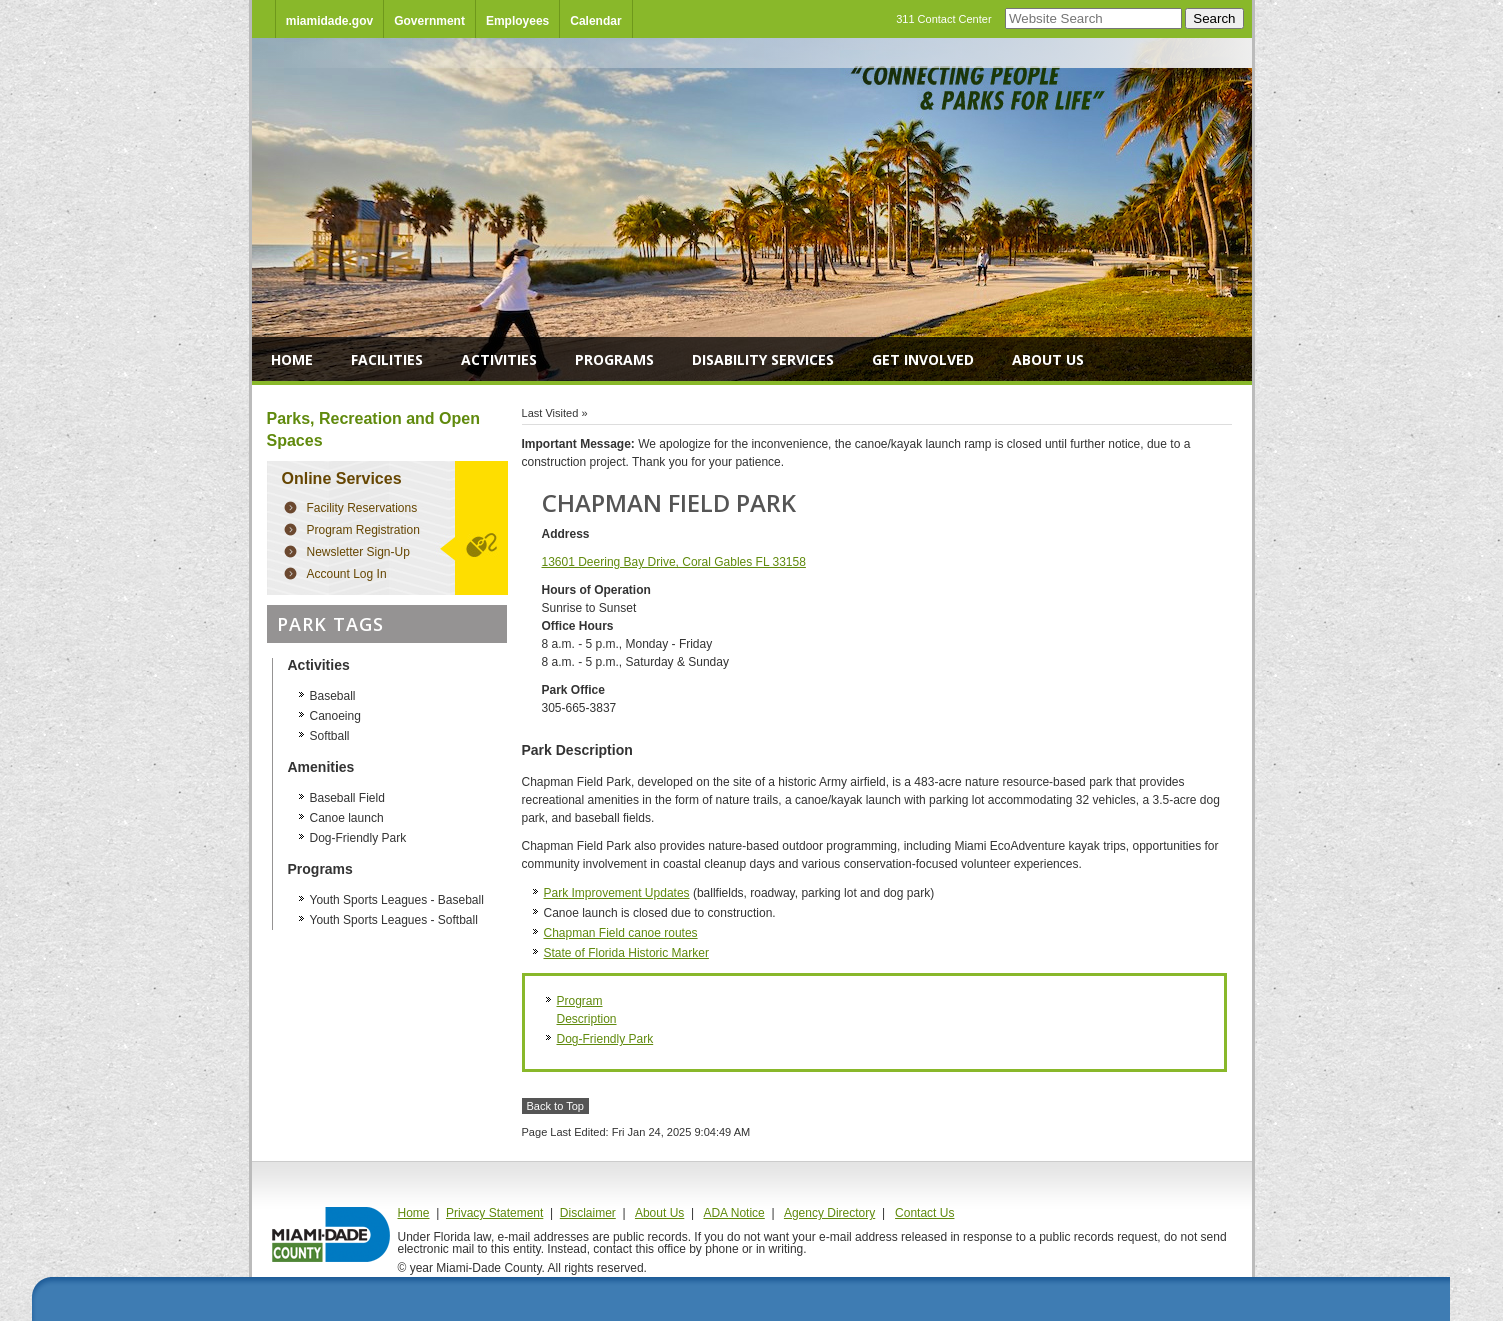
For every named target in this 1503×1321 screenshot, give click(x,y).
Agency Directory (829, 1213)
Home (292, 359)
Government (429, 21)
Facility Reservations (362, 508)
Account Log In (347, 574)
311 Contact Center (943, 19)
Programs (614, 359)
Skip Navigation (252, 0)
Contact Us (924, 1213)
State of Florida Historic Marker (626, 953)
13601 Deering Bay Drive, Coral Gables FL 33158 (674, 562)
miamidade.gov (329, 21)
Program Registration (363, 530)
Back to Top (555, 1106)
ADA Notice (733, 1213)
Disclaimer (588, 1213)
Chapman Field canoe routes (621, 933)
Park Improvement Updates (617, 893)
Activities (499, 359)
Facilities (387, 359)
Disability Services (763, 359)
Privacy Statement (494, 1213)
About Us (1048, 359)
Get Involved (923, 359)
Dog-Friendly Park (605, 1039)
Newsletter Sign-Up (358, 552)
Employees (517, 21)
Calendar (595, 21)
